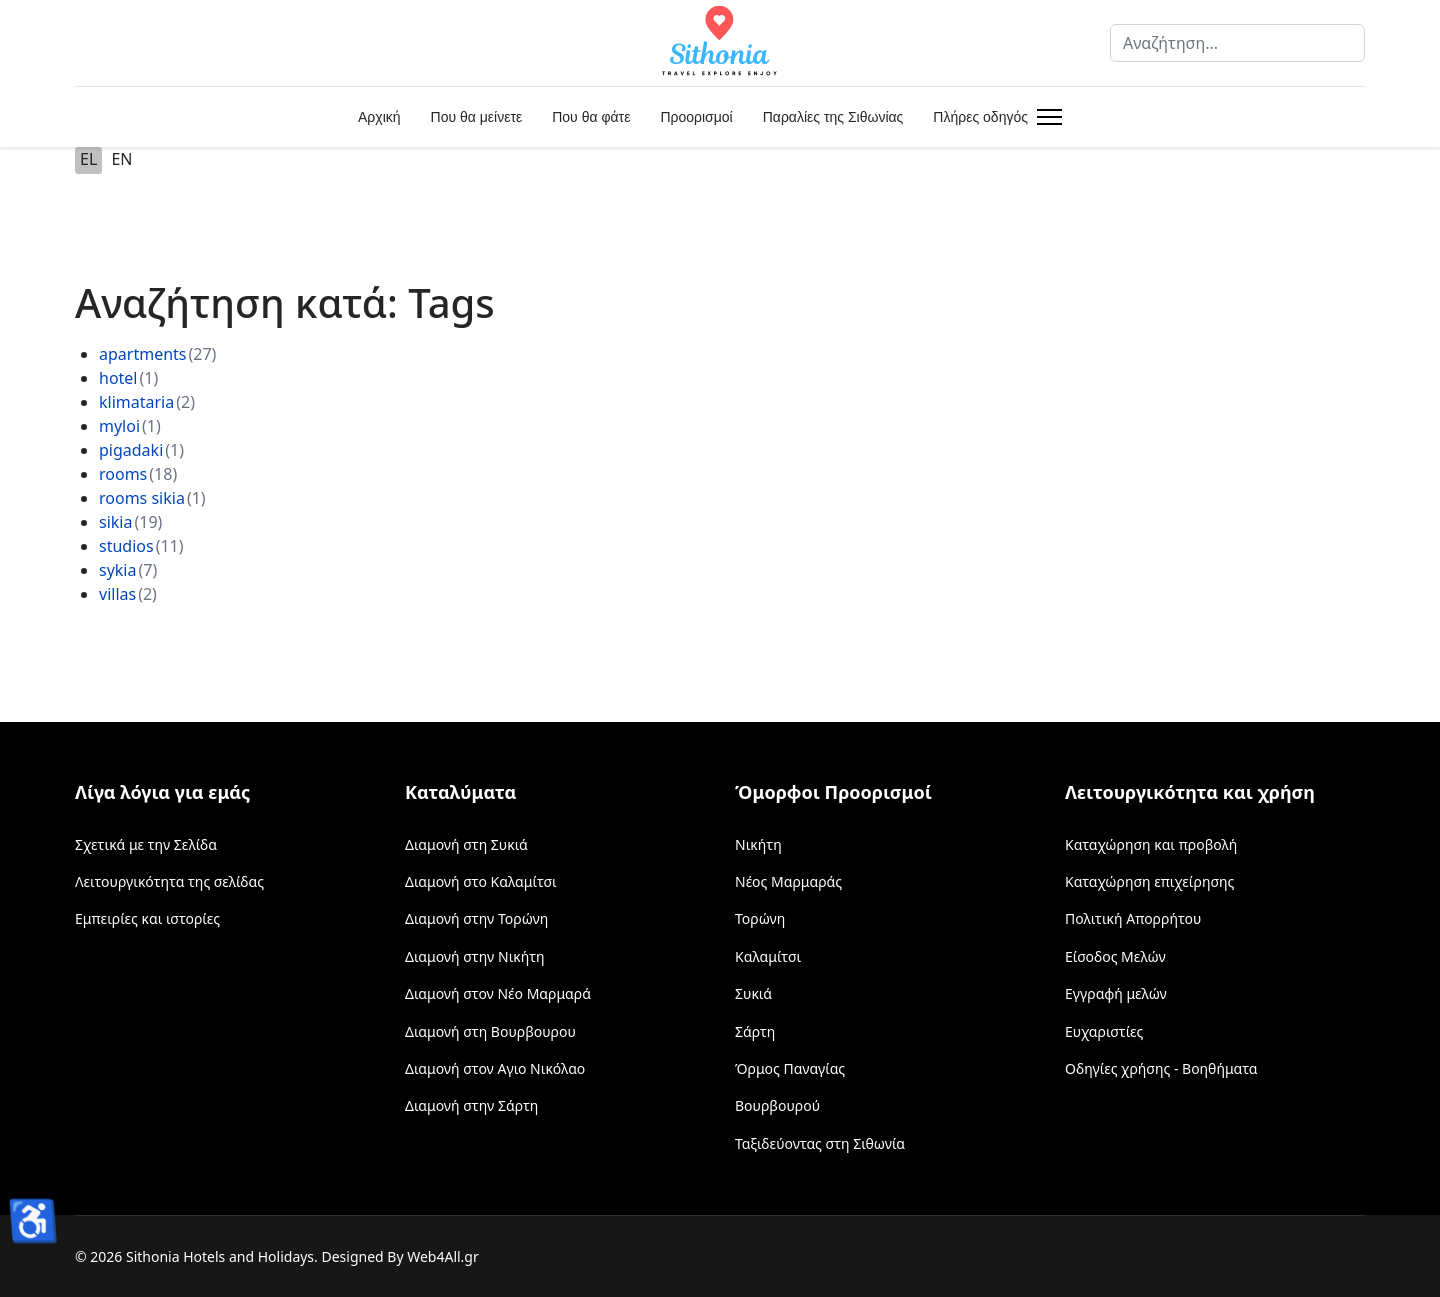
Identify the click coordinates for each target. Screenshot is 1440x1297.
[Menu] (1045, 117)
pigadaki (131, 450)
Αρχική (379, 117)
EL (88, 159)
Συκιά (753, 993)
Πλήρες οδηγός (980, 117)
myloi (119, 426)
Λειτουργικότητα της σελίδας (169, 881)
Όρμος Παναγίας (790, 1068)
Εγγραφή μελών (1116, 993)
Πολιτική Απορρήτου (1133, 918)
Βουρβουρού (777, 1105)
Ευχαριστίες (1104, 1031)
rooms (123, 474)
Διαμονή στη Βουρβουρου (490, 1031)
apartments (143, 354)
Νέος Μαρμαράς (788, 881)
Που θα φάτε (591, 117)
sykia (117, 570)
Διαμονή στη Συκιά (466, 844)
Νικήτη (758, 844)
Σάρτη (755, 1031)
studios (126, 546)
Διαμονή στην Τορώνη (476, 918)
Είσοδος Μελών (1115, 956)
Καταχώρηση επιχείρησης (1149, 881)
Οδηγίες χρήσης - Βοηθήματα (1161, 1068)
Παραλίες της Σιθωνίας (833, 117)
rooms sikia (142, 498)
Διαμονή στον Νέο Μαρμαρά (498, 993)
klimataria (136, 402)
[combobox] (1237, 43)
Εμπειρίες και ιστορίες (147, 918)
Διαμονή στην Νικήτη (475, 956)
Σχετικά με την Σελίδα (146, 844)
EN (121, 159)
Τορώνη (760, 918)
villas (117, 594)
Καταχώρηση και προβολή (1151, 844)
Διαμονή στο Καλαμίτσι (481, 881)
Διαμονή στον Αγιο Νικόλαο (495, 1068)
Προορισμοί (696, 117)
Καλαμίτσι (768, 956)
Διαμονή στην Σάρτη (471, 1105)
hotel (118, 378)
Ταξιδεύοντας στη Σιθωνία (820, 1143)
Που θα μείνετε (477, 117)
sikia (115, 522)
